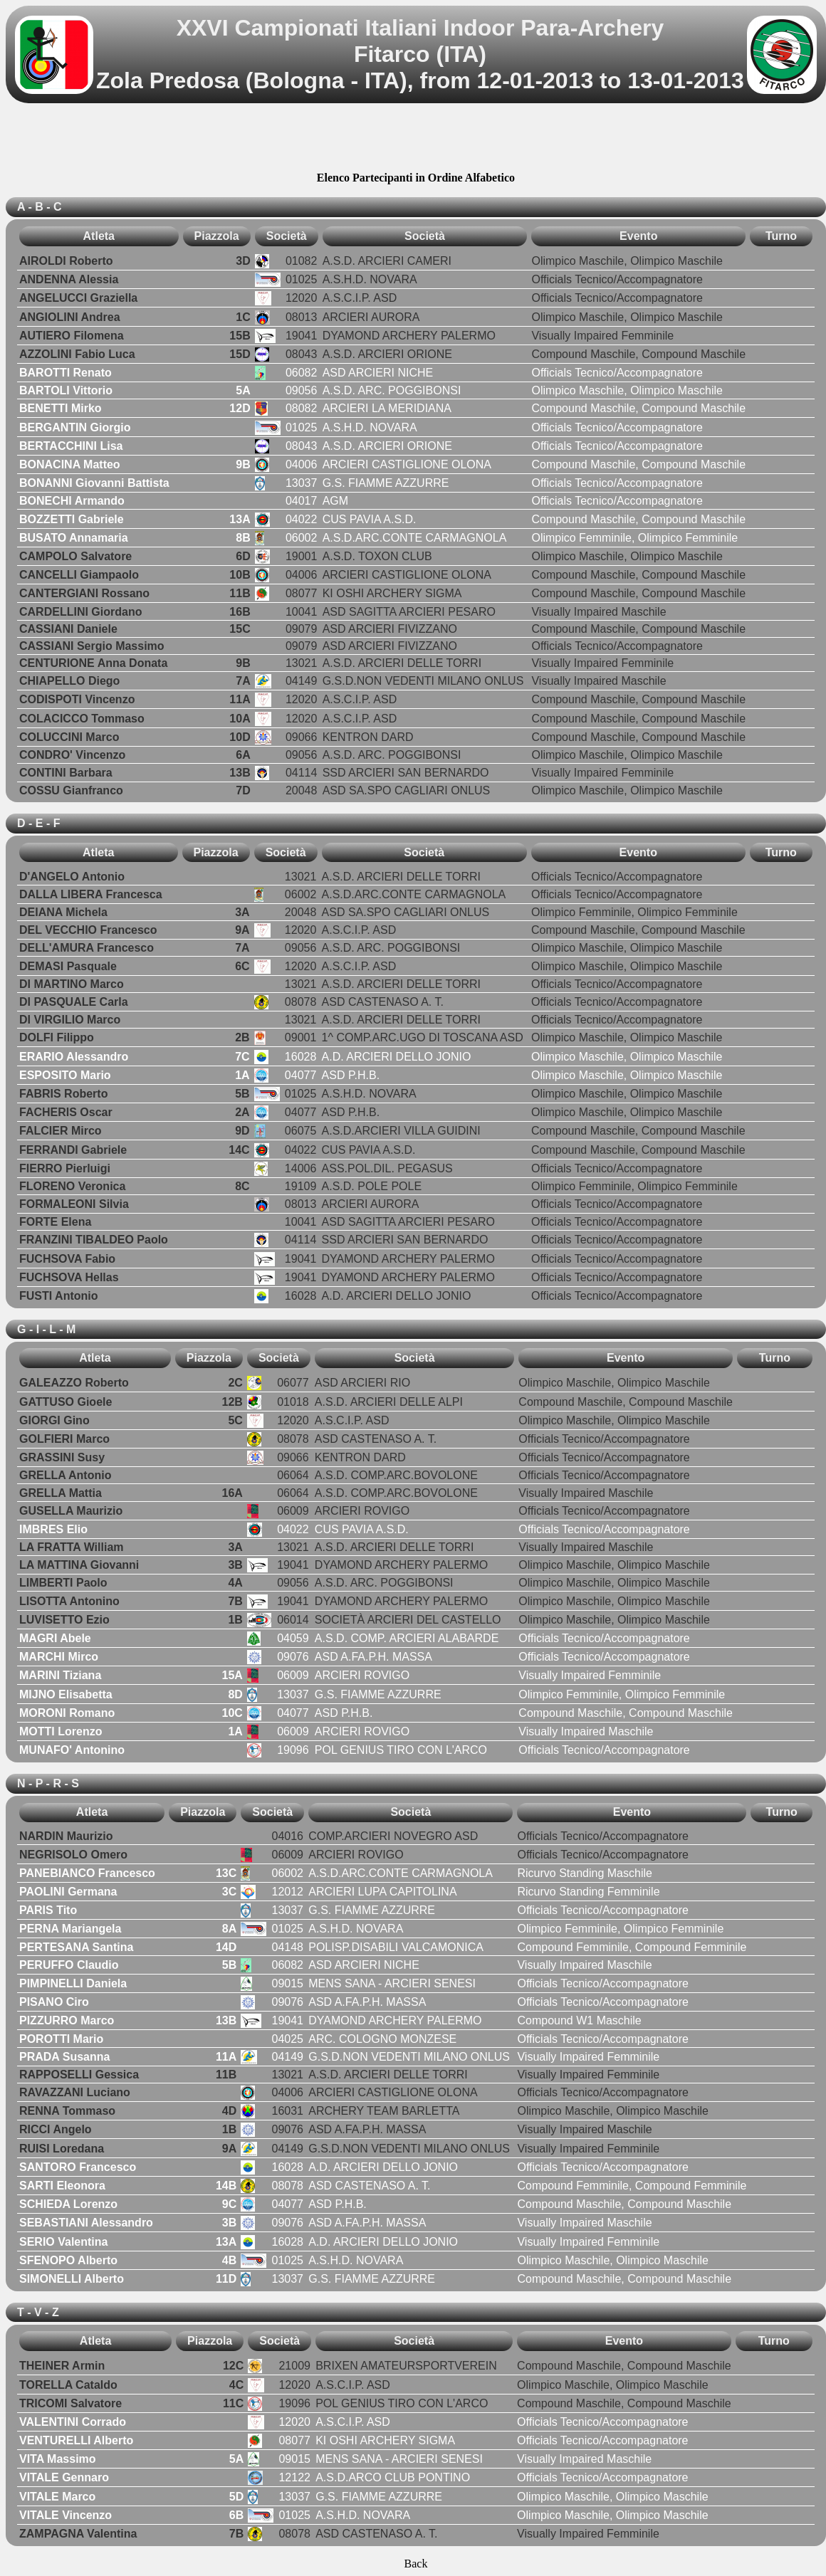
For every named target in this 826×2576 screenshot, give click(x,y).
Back (416, 2563)
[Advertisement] (416, 139)
